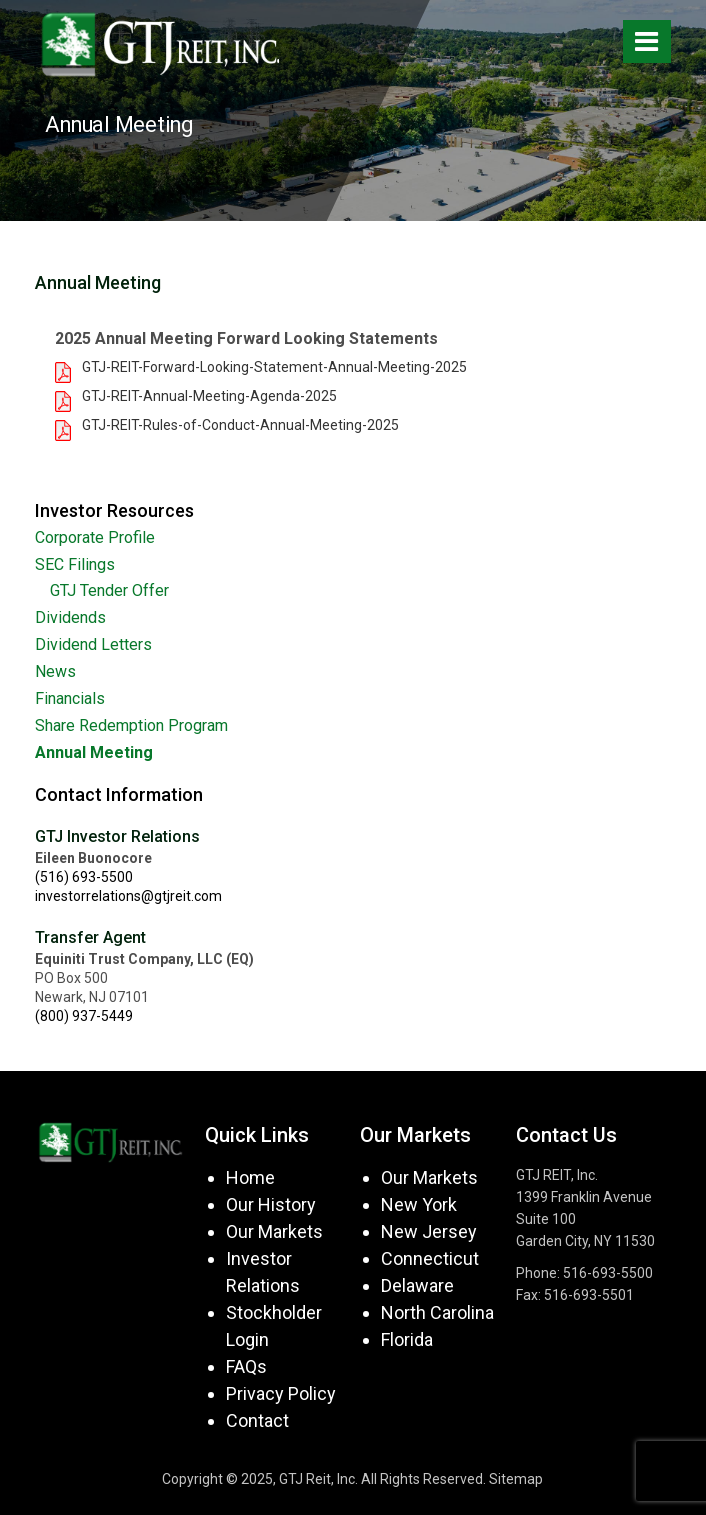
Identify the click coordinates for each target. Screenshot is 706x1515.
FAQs (246, 1366)
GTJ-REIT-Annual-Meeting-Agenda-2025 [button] (209, 396)
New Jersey (429, 1231)
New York (419, 1204)
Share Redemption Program (131, 725)
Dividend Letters (93, 644)
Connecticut (430, 1258)
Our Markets (274, 1231)
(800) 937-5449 (84, 1016)
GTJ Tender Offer (109, 590)
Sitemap (516, 1479)
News (55, 671)
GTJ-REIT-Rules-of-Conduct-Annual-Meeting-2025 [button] (240, 425)
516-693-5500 (608, 1273)
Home (250, 1177)
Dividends (70, 617)
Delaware (417, 1285)
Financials (70, 698)
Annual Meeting (94, 752)
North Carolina (437, 1312)
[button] (67, 371)
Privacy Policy (281, 1393)
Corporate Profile (95, 537)
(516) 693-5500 (84, 877)
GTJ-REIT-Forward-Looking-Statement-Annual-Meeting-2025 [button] (274, 367)
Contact (257, 1420)
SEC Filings (75, 564)
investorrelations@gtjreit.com (128, 896)
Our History (271, 1204)
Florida (407, 1339)
